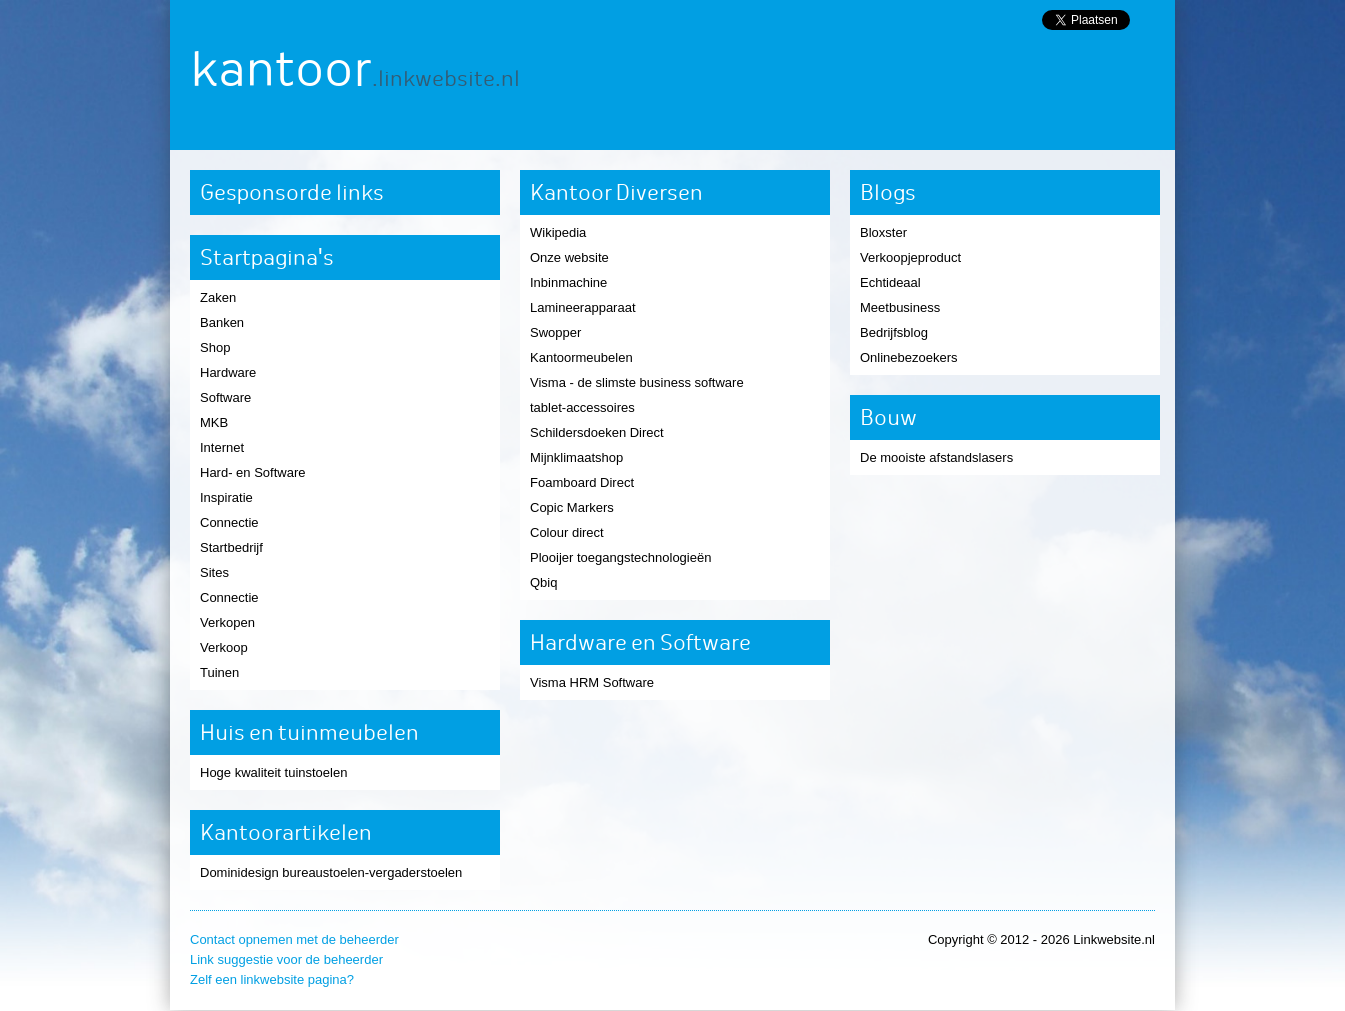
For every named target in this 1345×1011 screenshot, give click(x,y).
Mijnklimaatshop (576, 457)
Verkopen (227, 622)
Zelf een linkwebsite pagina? (272, 979)
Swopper (555, 332)
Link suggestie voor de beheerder (286, 959)
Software (225, 397)
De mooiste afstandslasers (936, 457)
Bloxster (883, 232)
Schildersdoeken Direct (597, 432)
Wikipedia (558, 232)
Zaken (218, 297)
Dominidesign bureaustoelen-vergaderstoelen (331, 872)
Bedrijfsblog (894, 332)
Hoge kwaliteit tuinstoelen (273, 772)
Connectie (229, 522)
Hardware (228, 372)
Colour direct (567, 532)
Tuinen (219, 672)
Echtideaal (890, 282)
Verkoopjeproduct (910, 257)
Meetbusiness (900, 307)
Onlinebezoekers (909, 357)
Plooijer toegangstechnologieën (620, 557)
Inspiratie (226, 497)
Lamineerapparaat (583, 307)
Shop (215, 347)
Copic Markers (572, 507)
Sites (214, 572)
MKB (214, 422)
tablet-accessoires (582, 407)
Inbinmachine (568, 282)
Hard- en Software (253, 472)
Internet (222, 447)
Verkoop (224, 647)
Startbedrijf (231, 547)
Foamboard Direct (582, 482)
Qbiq (543, 582)
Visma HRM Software (592, 682)
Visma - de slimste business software (637, 382)
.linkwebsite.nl (446, 78)
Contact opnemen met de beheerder (294, 939)
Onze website (569, 257)
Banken (222, 322)
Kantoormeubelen (581, 357)
